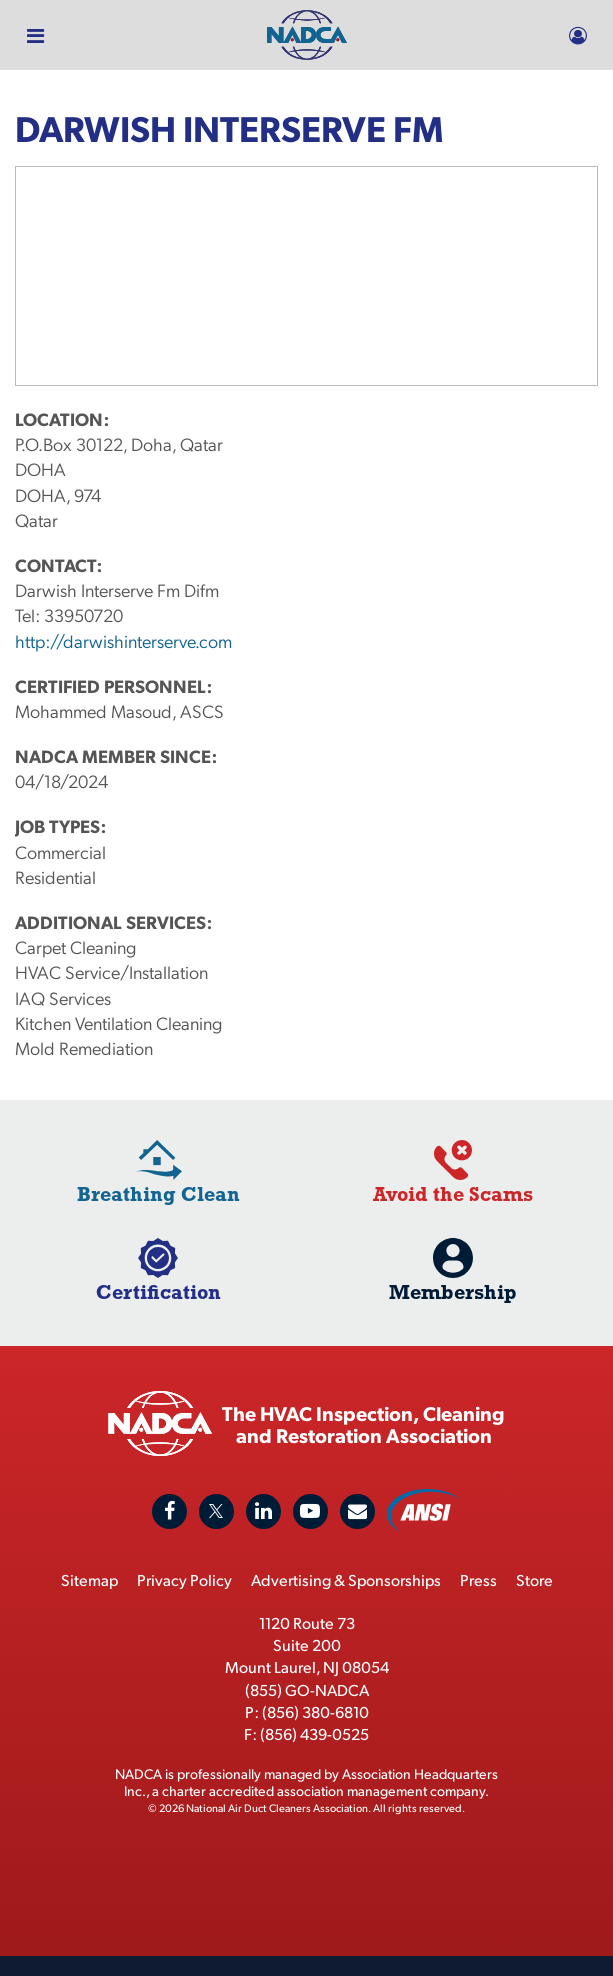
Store (534, 1579)
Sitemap (89, 1579)
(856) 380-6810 (315, 1711)
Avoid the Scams (453, 1193)
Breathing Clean (158, 1193)
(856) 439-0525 (314, 1733)
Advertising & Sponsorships (346, 1579)
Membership (453, 1291)
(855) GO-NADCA (307, 1689)
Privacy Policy (184, 1579)
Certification (158, 1291)
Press (478, 1579)
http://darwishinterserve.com (123, 640)
